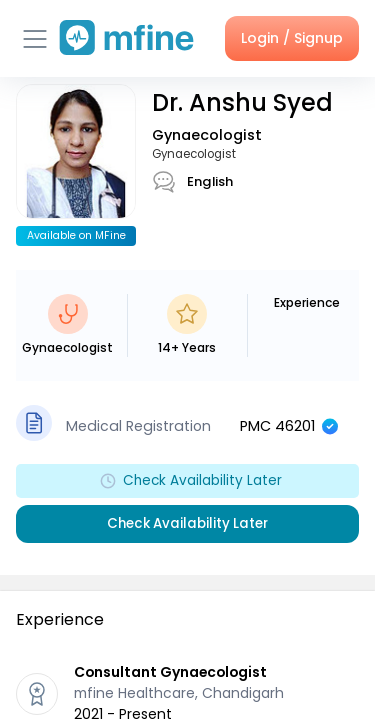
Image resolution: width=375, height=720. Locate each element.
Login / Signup (292, 38)
